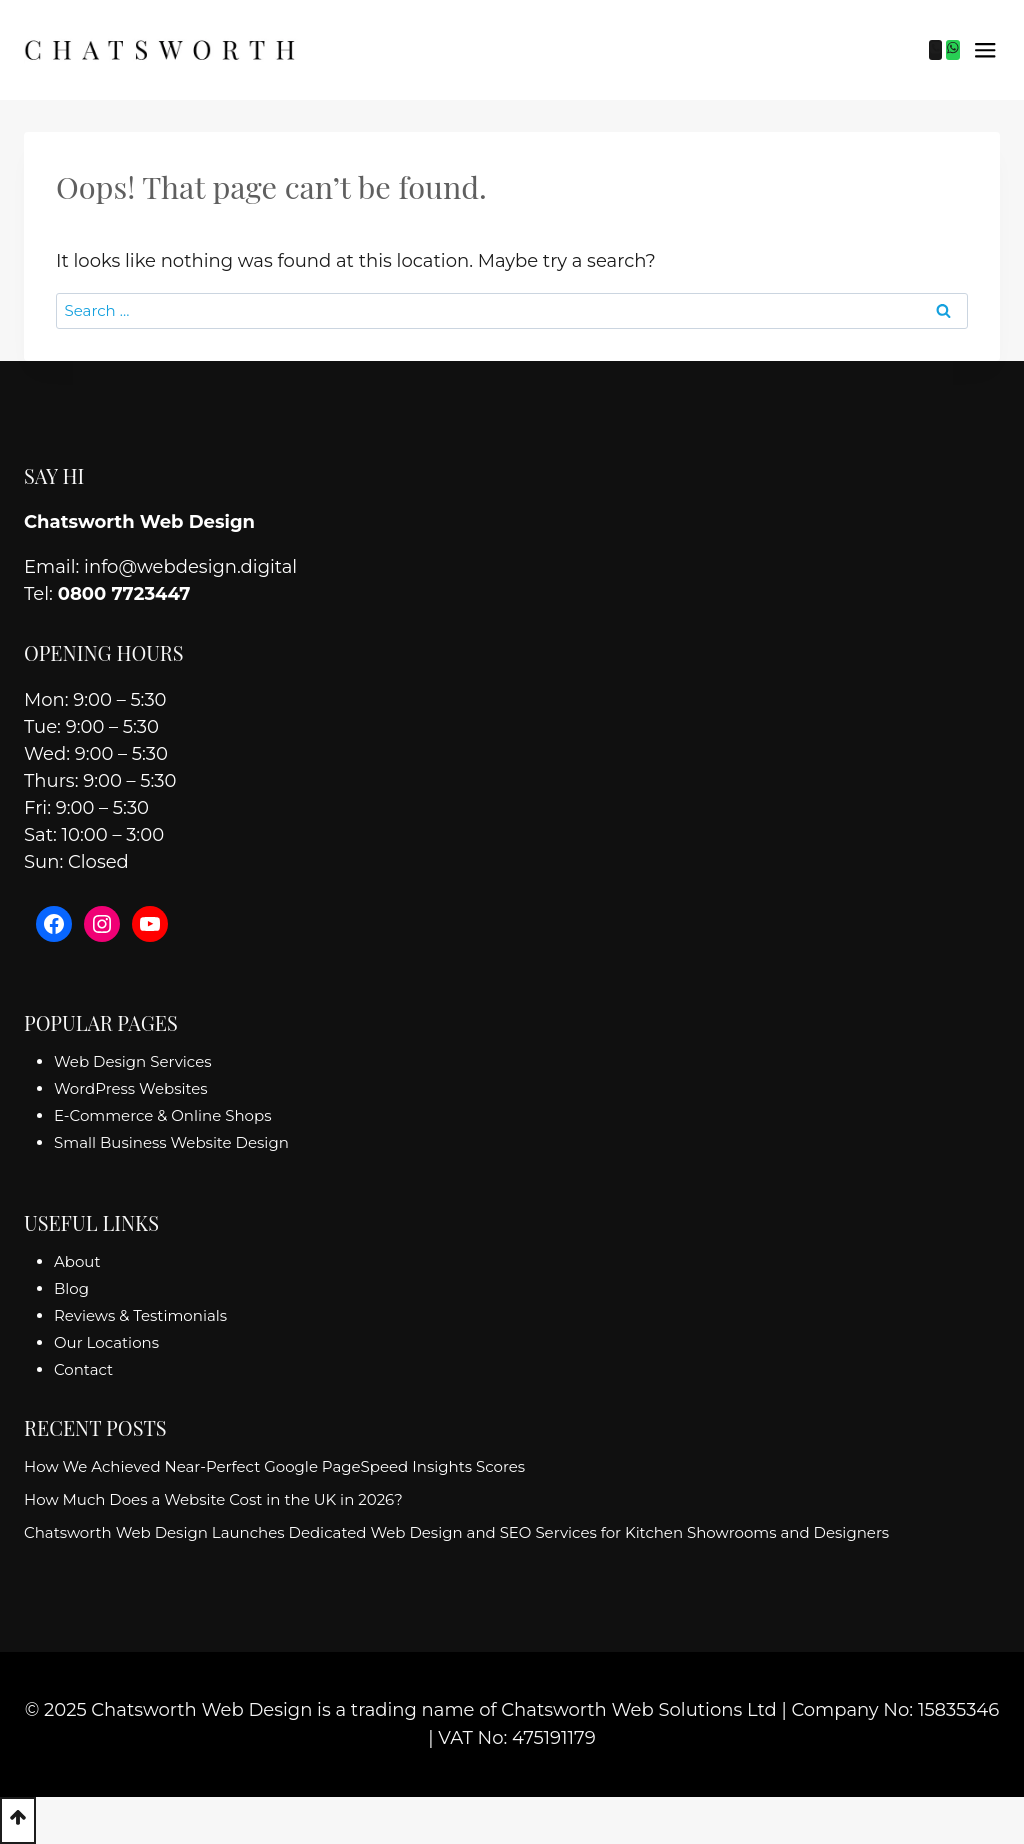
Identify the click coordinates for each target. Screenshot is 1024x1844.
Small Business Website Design (171, 1142)
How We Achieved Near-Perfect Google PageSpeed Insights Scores (274, 1466)
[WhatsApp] (953, 50)
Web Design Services (133, 1061)
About (77, 1261)
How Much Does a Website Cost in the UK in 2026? (213, 1499)
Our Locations (106, 1342)
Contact (83, 1369)
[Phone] (936, 50)
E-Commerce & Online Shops (162, 1115)
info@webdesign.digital (190, 567)
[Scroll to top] (18, 1820)
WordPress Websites (131, 1088)
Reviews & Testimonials (140, 1315)
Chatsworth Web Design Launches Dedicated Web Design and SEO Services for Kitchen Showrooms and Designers (456, 1532)
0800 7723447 (124, 594)
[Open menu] (985, 50)
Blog (71, 1288)
